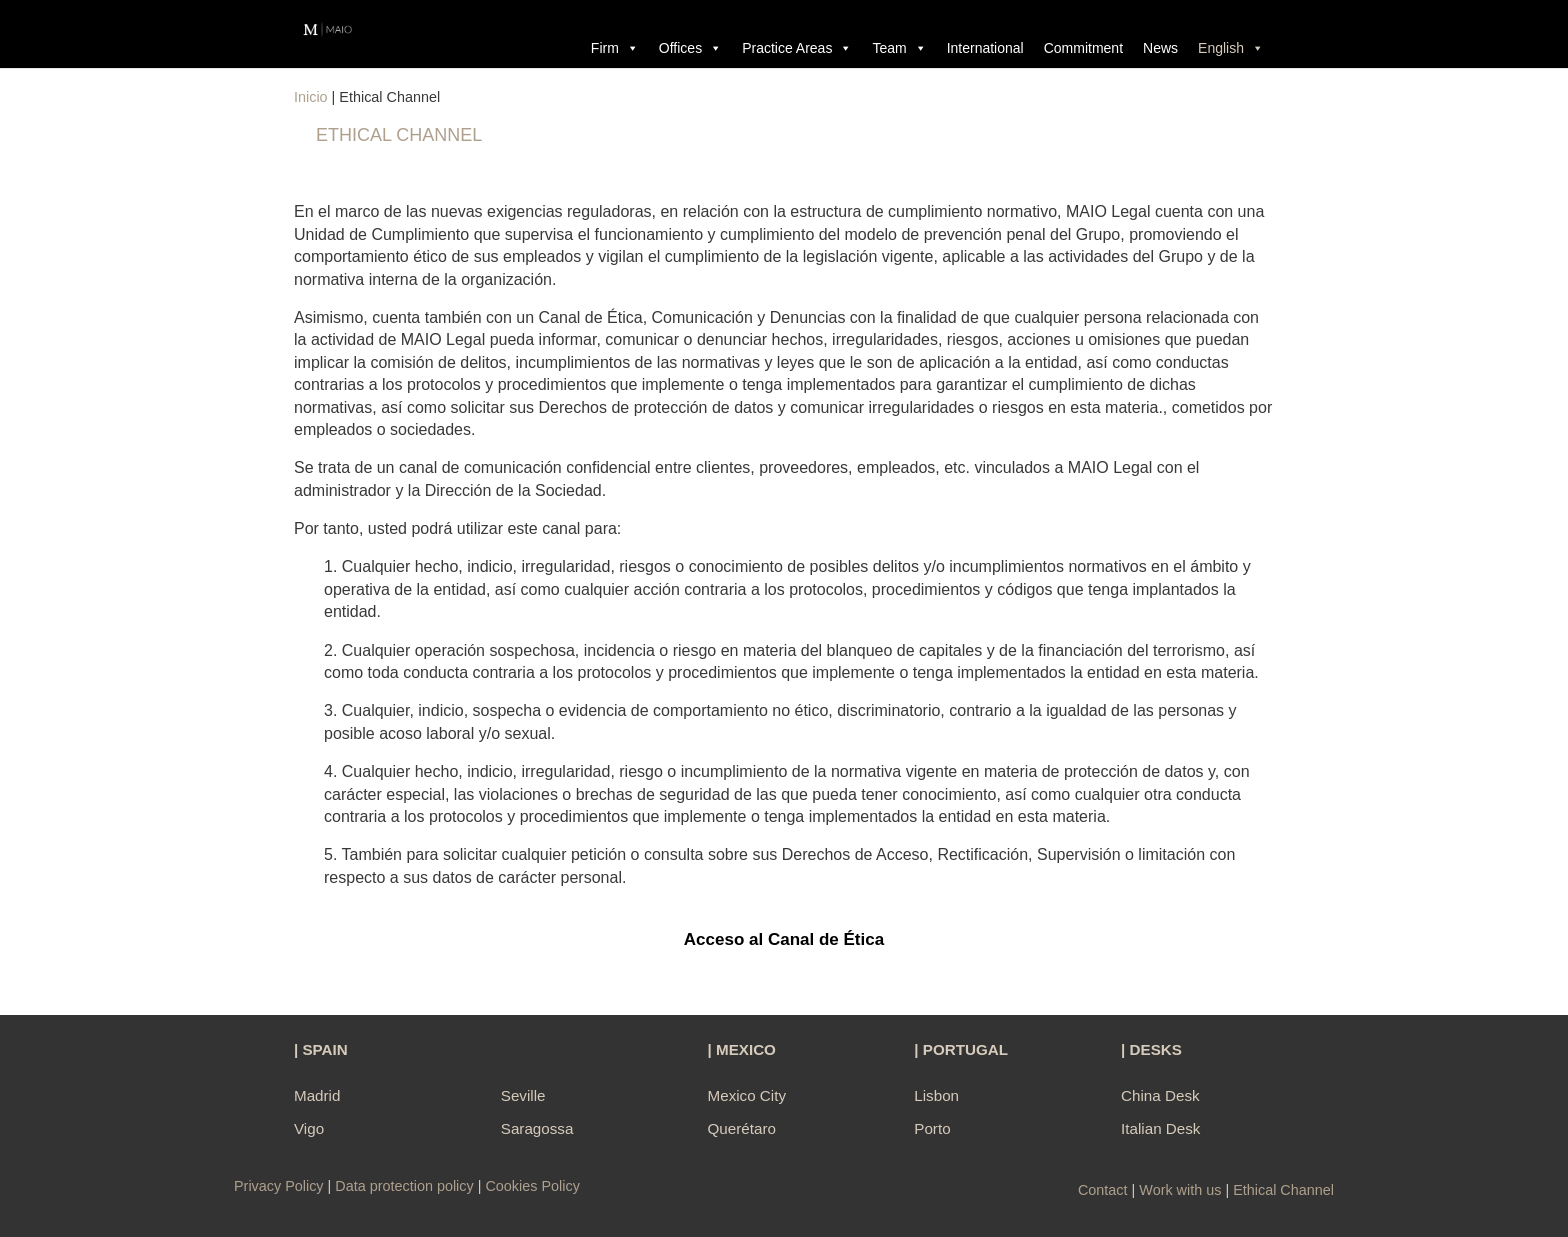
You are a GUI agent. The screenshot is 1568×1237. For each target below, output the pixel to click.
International (985, 48)
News (1160, 48)
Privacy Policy (281, 1186)
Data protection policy (404, 1186)
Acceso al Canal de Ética (784, 939)
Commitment (1083, 48)
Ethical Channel (1283, 1190)
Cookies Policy (532, 1186)
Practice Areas (797, 48)
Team (899, 48)
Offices (690, 48)
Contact (1103, 1190)
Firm (615, 48)
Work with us (1180, 1190)
